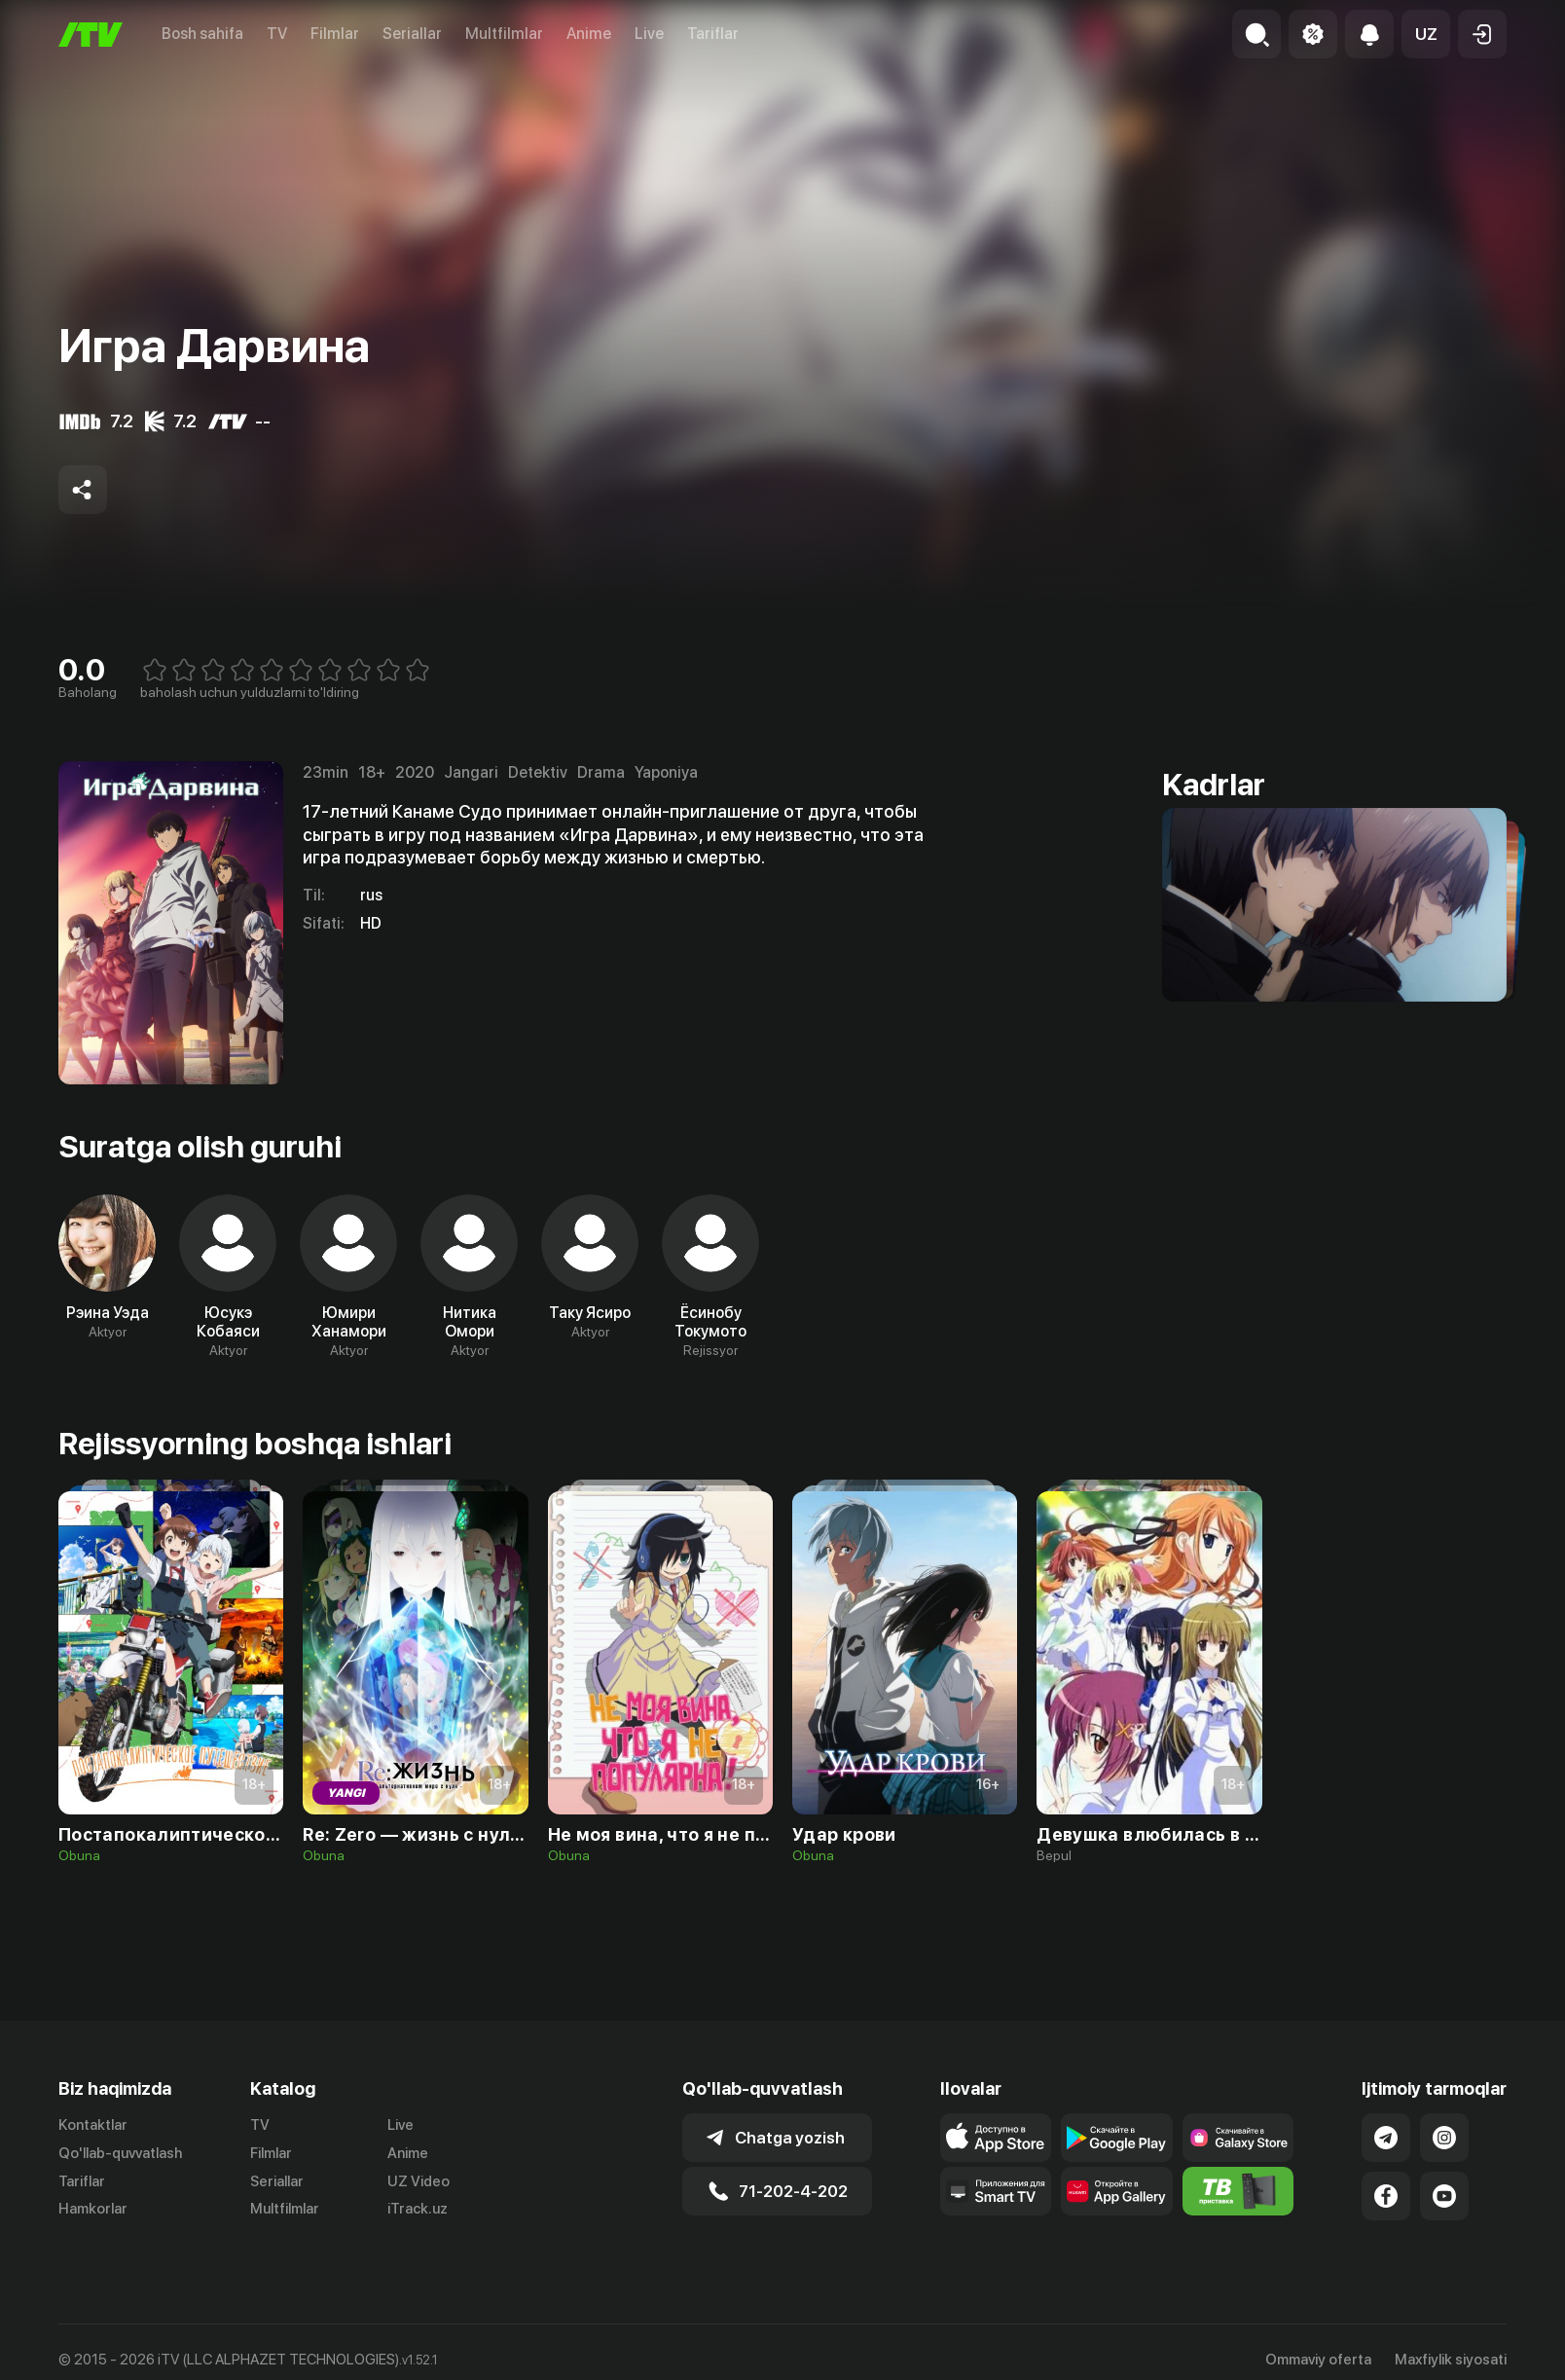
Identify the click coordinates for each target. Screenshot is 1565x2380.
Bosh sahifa (202, 33)
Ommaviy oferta (1318, 2359)
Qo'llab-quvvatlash (120, 2153)
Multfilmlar (504, 33)
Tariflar (713, 33)
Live (649, 33)
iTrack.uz (417, 2208)
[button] (1425, 34)
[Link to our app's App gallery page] (1117, 2191)
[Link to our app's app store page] (996, 2137)
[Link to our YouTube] (1444, 2196)
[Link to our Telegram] (1386, 2137)
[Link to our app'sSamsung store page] (1238, 2137)
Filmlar (334, 33)
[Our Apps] (996, 2191)
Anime (588, 33)
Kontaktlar (92, 2125)
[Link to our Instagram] (1444, 2137)
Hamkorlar (92, 2208)
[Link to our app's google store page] (1117, 2137)
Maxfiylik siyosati (1451, 2359)
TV (277, 33)
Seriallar (412, 33)
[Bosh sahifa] (90, 34)
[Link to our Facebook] (1386, 2196)
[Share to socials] (82, 489)
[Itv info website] (1238, 2191)
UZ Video (418, 2181)
